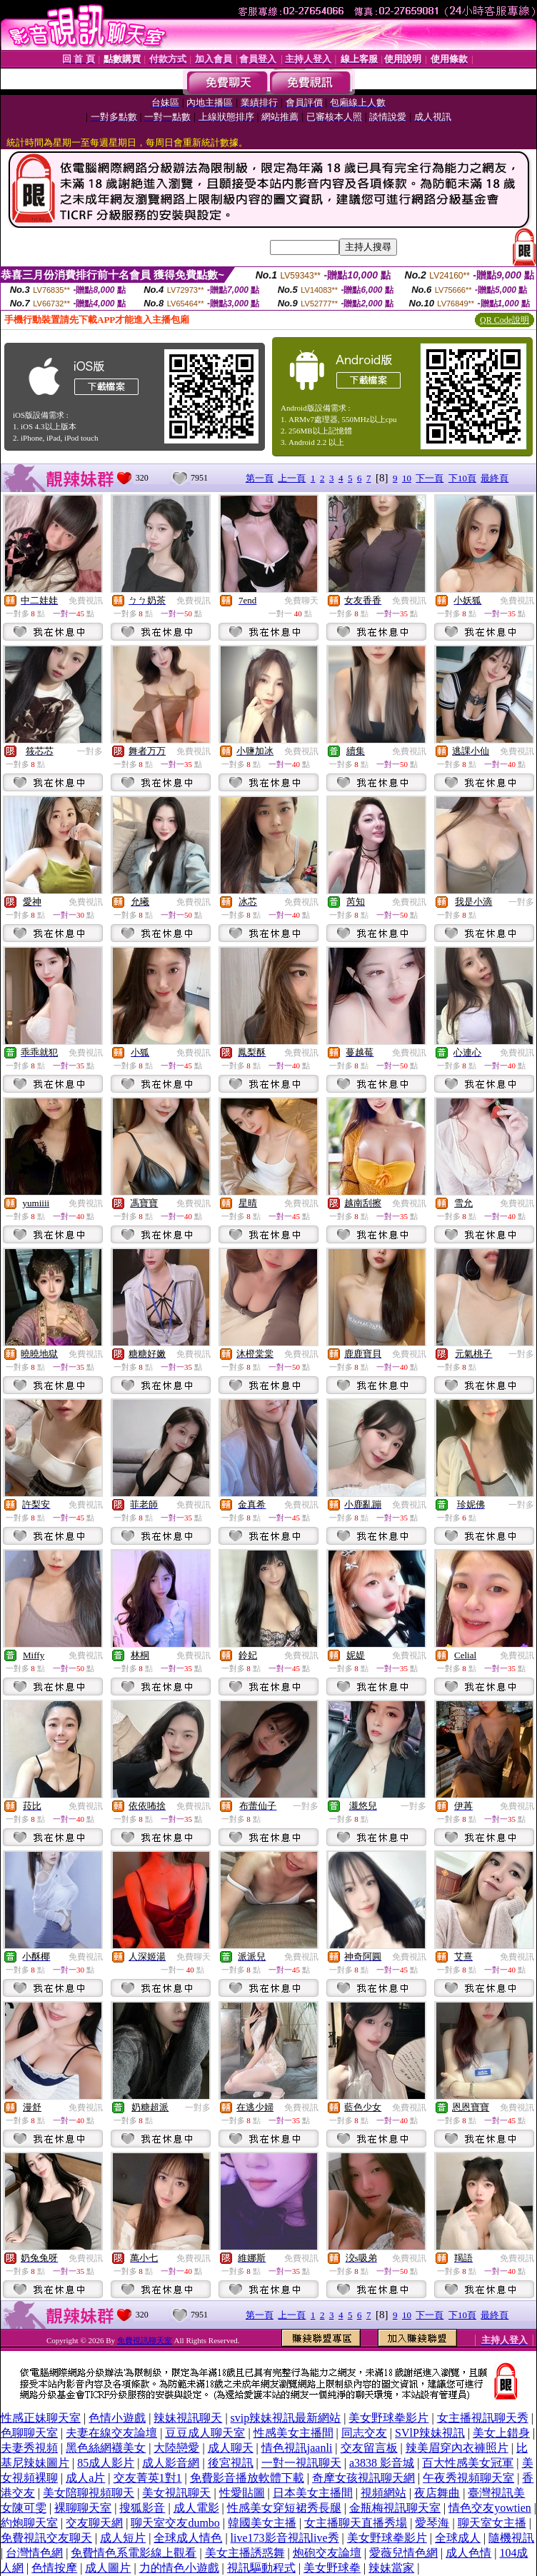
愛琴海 (432, 2523)
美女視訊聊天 (176, 2493)
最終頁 (494, 478)
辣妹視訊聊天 (188, 2418)
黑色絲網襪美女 (106, 2448)
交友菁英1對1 (148, 2478)
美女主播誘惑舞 (245, 2553)
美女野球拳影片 (388, 2418)
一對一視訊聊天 (301, 2463)
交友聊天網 (94, 2523)
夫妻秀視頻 (29, 2448)
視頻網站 (383, 2493)
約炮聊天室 (29, 2523)
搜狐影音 (142, 2508)
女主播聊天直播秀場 (355, 2523)
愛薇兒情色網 (403, 2553)
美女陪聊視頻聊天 (88, 2493)
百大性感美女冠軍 (467, 2463)
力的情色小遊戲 (179, 2568)
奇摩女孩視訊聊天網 (363, 2478)
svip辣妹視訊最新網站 (286, 2418)
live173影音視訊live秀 (285, 2538)
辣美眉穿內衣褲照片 (457, 2448)
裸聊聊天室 (82, 2508)
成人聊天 (231, 2448)
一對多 (90, 751)
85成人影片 (105, 2463)
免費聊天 (301, 601)
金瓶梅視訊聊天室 (395, 2508)
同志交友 (364, 2433)
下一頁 (429, 478)
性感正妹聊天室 (41, 2418)
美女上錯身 (501, 2433)
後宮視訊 (231, 2463)
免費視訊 (86, 601)
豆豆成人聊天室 (205, 2433)
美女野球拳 (332, 2568)
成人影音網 (170, 2463)
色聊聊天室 (29, 2433)
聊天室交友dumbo (175, 2523)
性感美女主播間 (293, 2433)
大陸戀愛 (176, 2448)
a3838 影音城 (381, 2463)
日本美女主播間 (313, 2493)
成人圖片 (108, 2568)
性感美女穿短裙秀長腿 (284, 2508)
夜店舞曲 (437, 2493)
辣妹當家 (391, 2568)
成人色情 (468, 2553)
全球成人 (458, 2538)
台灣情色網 (34, 2553)
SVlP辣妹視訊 (430, 2433)
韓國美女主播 (262, 2523)
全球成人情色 (188, 2538)
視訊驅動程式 (261, 2568)
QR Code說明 (504, 320)
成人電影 (196, 2508)
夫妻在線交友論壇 (111, 2433)
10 (406, 478)
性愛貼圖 (242, 2493)
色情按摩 (54, 2568)
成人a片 (85, 2478)
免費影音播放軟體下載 (247, 2478)
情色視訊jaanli (297, 2448)
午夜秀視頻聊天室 (468, 2478)
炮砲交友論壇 (327, 2553)
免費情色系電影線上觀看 (133, 2553)
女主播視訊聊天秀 (482, 2418)
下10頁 (462, 478)
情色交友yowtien (489, 2508)
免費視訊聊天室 (144, 2340)
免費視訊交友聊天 (46, 2538)
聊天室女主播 (492, 2523)
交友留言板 (369, 2448)
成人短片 (123, 2538)
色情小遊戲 (117, 2418)
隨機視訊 (511, 2538)
